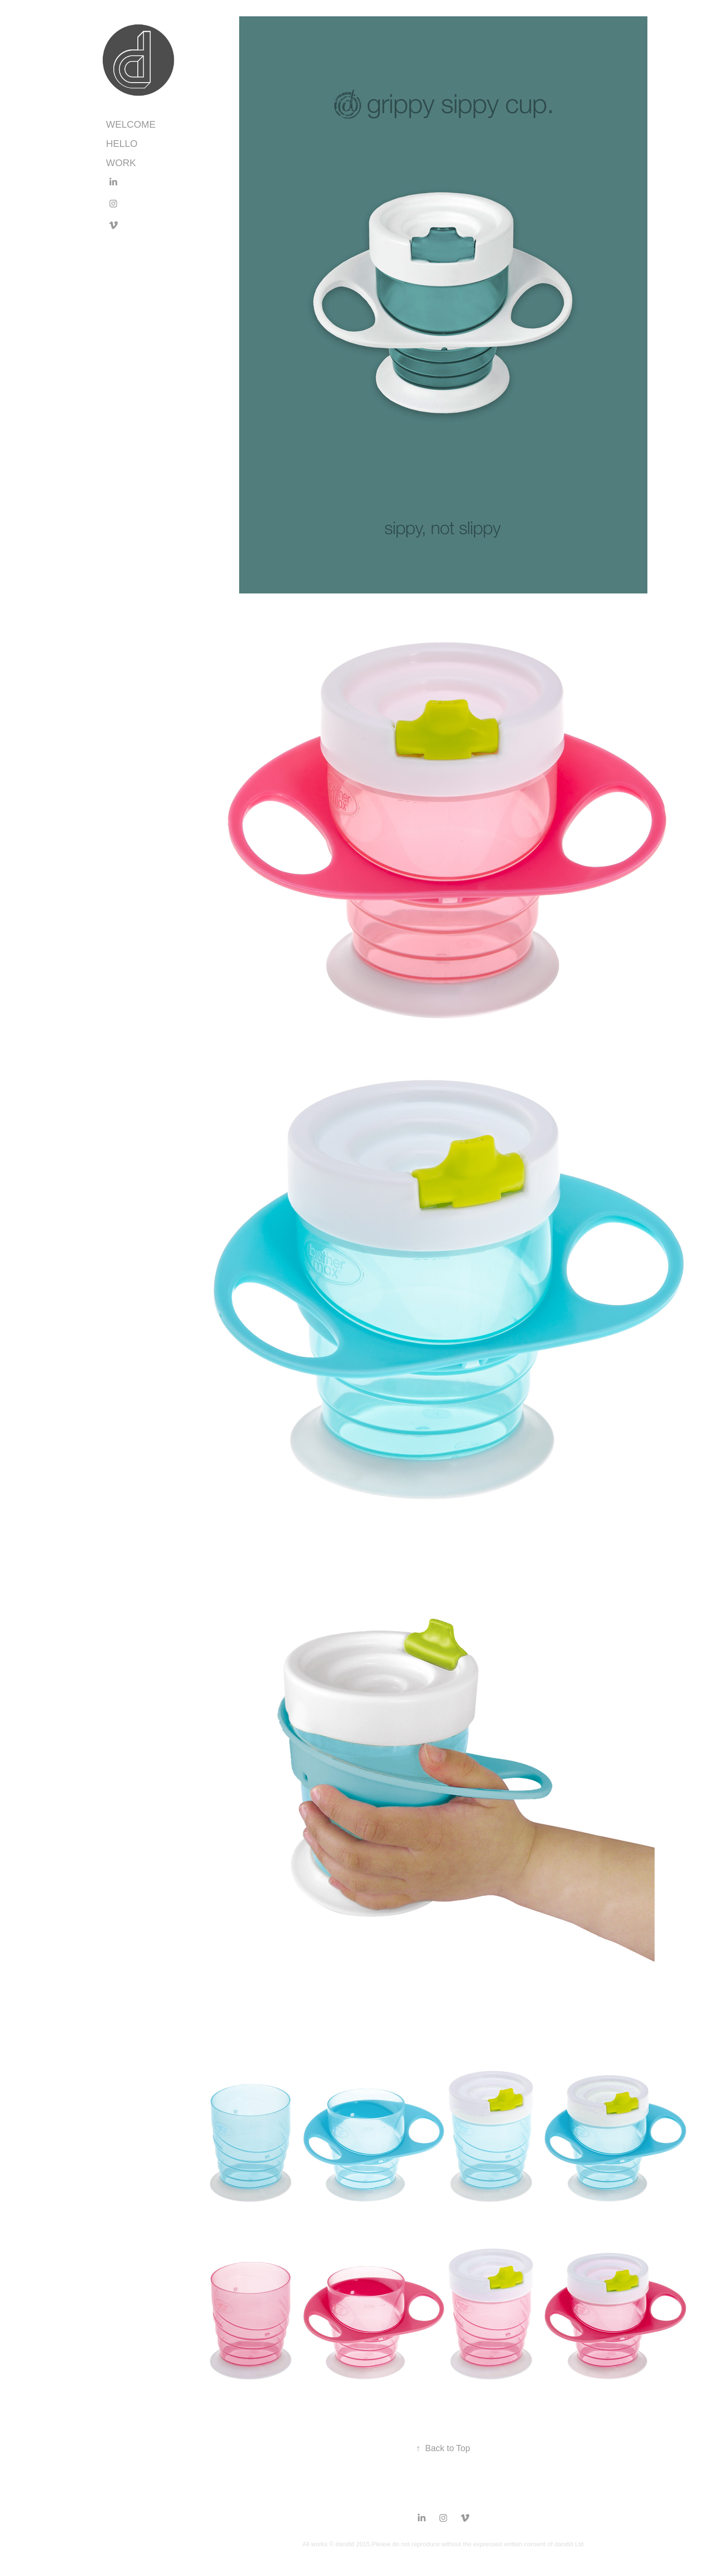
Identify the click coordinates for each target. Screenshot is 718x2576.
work (121, 162)
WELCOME (131, 124)
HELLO (122, 143)
